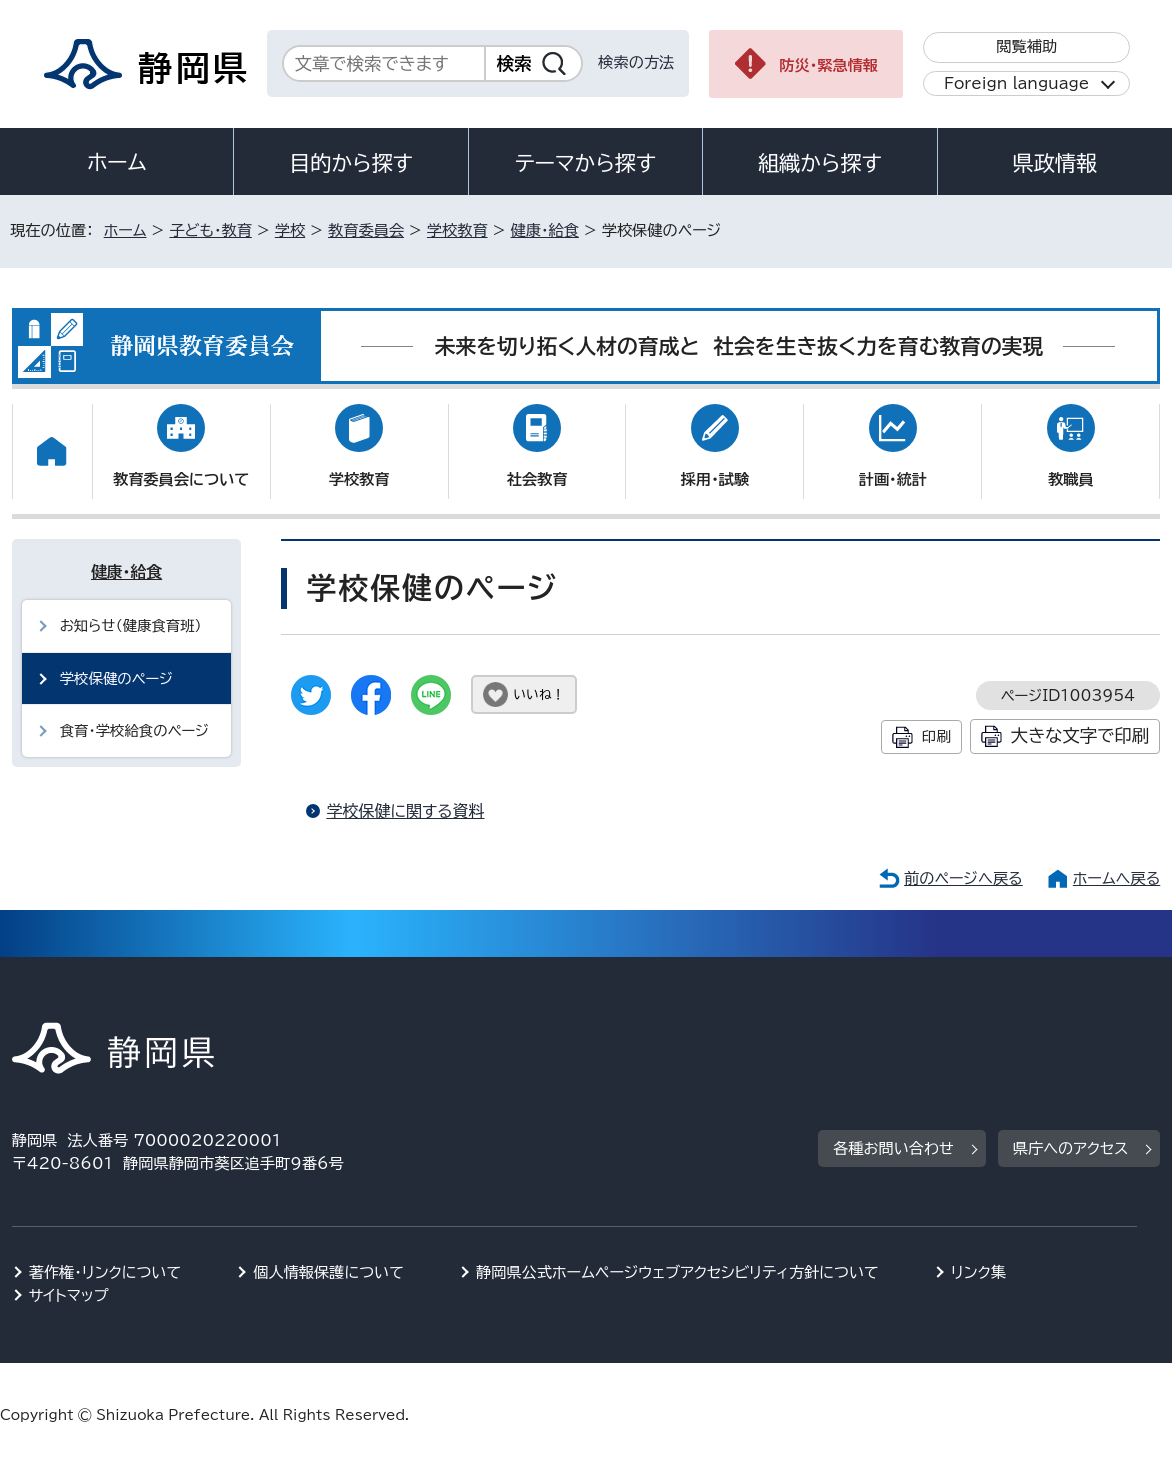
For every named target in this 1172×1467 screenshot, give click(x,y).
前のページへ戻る (963, 878)
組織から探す (820, 163)
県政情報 (1055, 163)
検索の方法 (636, 62)
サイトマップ (69, 1295)
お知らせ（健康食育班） (131, 625)
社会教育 (537, 479)
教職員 (1071, 479)
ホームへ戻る (1116, 878)
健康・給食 (545, 230)
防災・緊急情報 (828, 65)
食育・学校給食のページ (134, 730)
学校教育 (457, 230)
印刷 (936, 736)
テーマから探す (585, 163)
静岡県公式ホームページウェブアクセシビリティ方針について (677, 1272)
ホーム (117, 162)
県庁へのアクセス (1070, 1148)
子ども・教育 (210, 230)
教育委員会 (366, 230)
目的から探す (351, 163)
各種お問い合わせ (893, 1148)
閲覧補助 (1026, 46)
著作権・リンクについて (105, 1272)
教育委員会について (181, 479)
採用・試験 (715, 479)
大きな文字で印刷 (1080, 735)
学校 (290, 230)
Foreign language (1016, 83)
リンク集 (978, 1272)
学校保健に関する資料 (405, 811)
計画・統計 (893, 479)
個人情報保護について (328, 1272)
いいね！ (538, 694)
